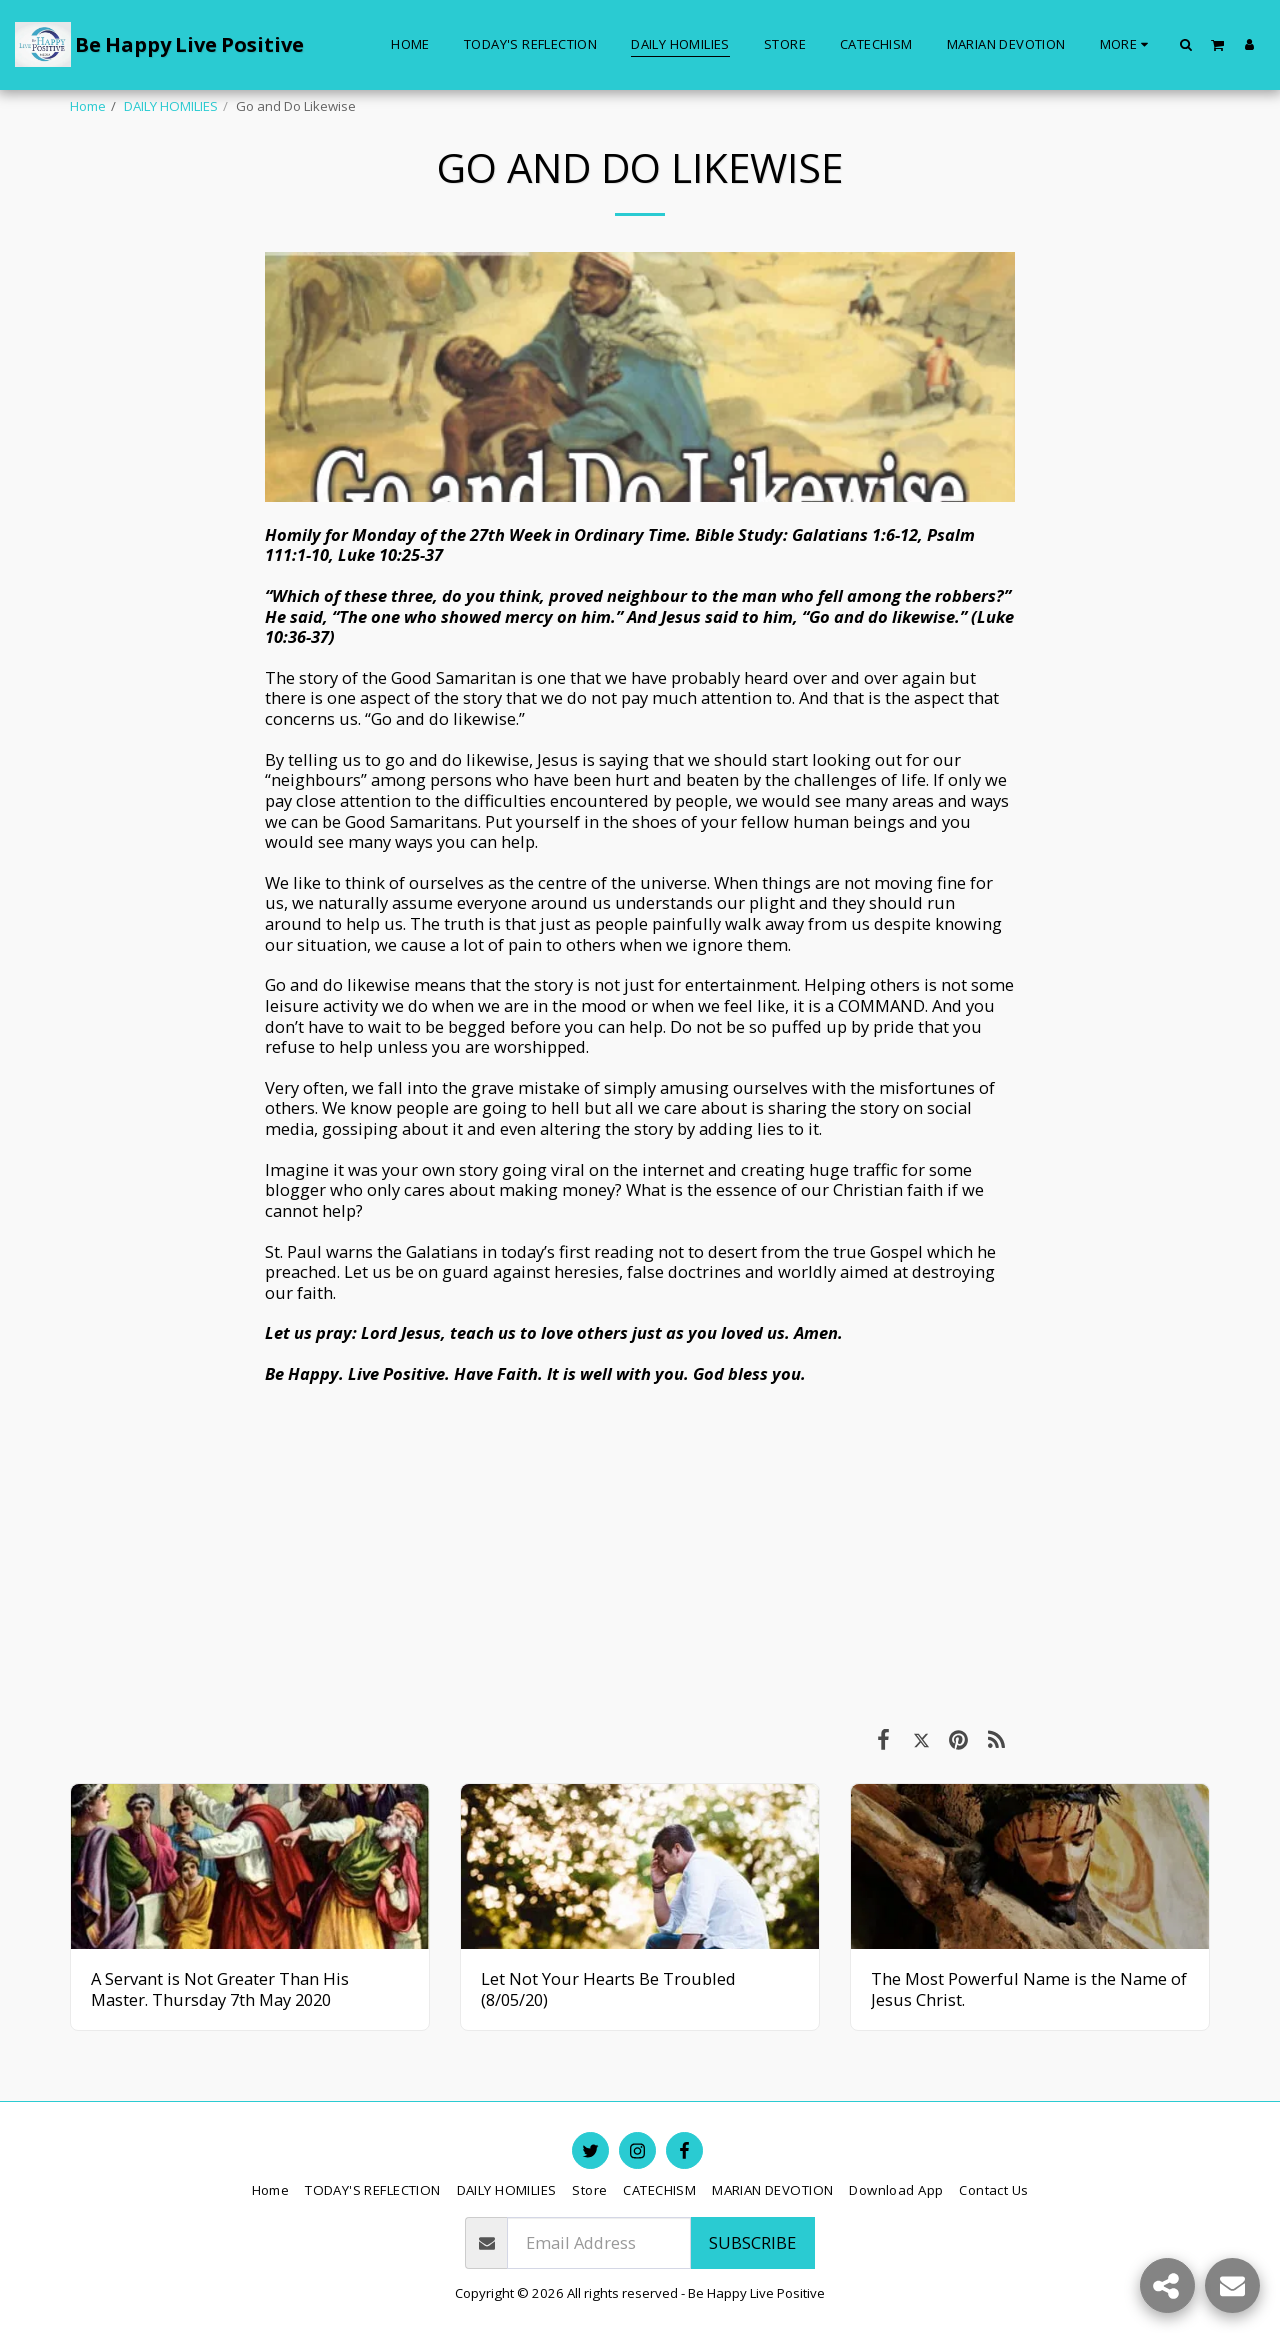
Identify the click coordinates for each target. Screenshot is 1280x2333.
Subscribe (752, 2242)
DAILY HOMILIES (171, 106)
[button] (1186, 44)
